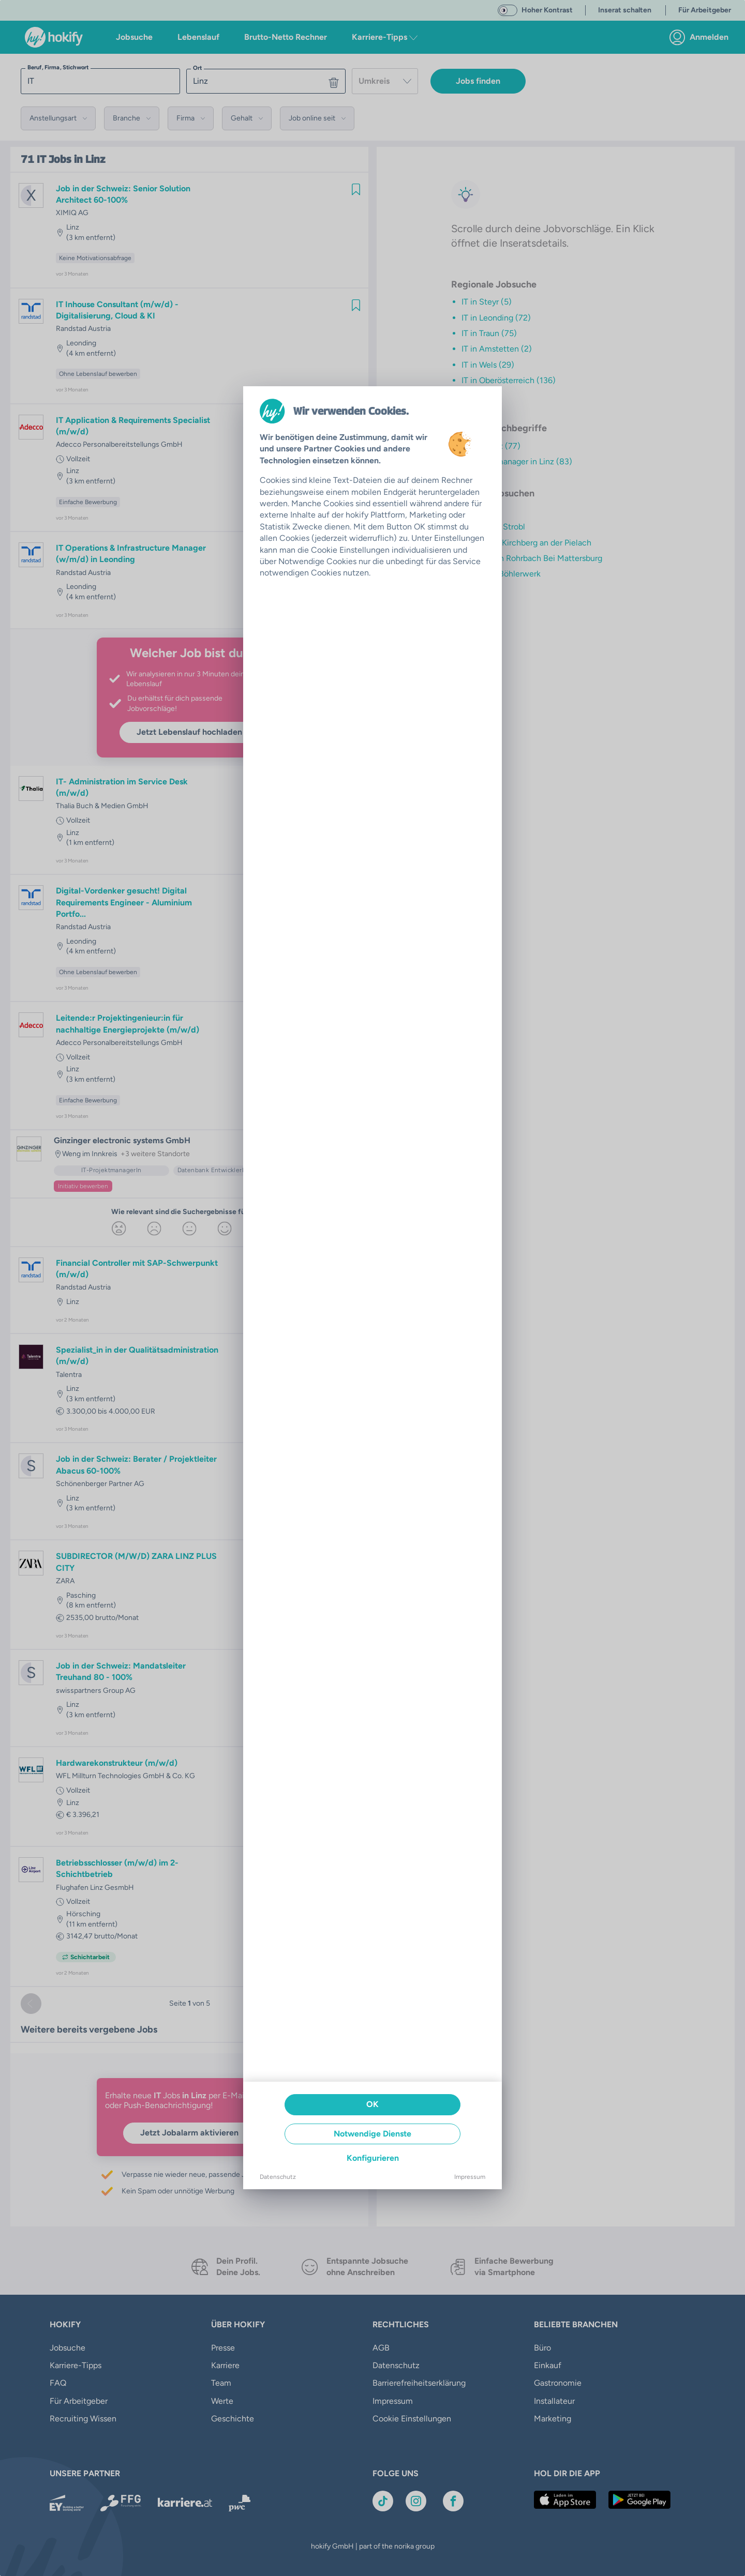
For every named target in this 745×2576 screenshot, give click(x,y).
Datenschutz (278, 2176)
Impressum (469, 2176)
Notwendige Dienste (372, 2134)
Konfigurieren (373, 2158)
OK (372, 2104)
